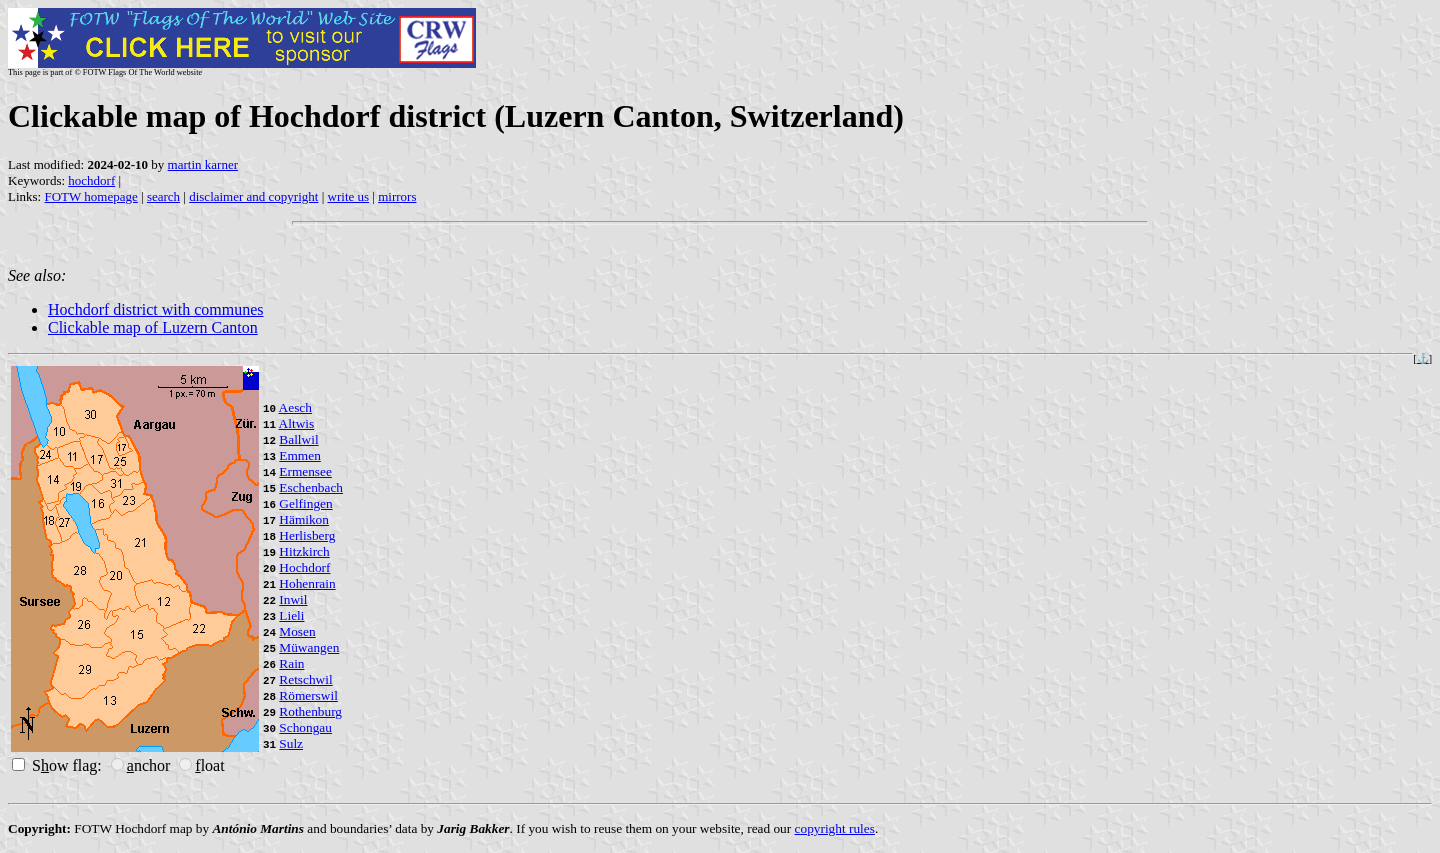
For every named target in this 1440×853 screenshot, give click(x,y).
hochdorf (91, 180)
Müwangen (309, 647)
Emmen (299, 455)
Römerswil (308, 695)
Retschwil (305, 679)
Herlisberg (307, 535)
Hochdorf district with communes (156, 309)
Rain (291, 663)
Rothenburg (310, 711)
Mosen (297, 631)
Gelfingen (305, 503)
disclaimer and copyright (253, 196)
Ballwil (298, 439)
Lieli (291, 615)
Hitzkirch (304, 551)
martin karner (203, 164)
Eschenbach (311, 487)
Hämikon (304, 519)
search (163, 196)
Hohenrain (307, 583)
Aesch (295, 407)
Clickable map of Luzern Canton (153, 327)
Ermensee (305, 471)
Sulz (291, 743)
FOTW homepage (90, 196)
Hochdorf (304, 567)
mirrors (397, 196)
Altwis (297, 423)
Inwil (293, 599)
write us (349, 196)
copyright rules (835, 828)
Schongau (305, 727)
